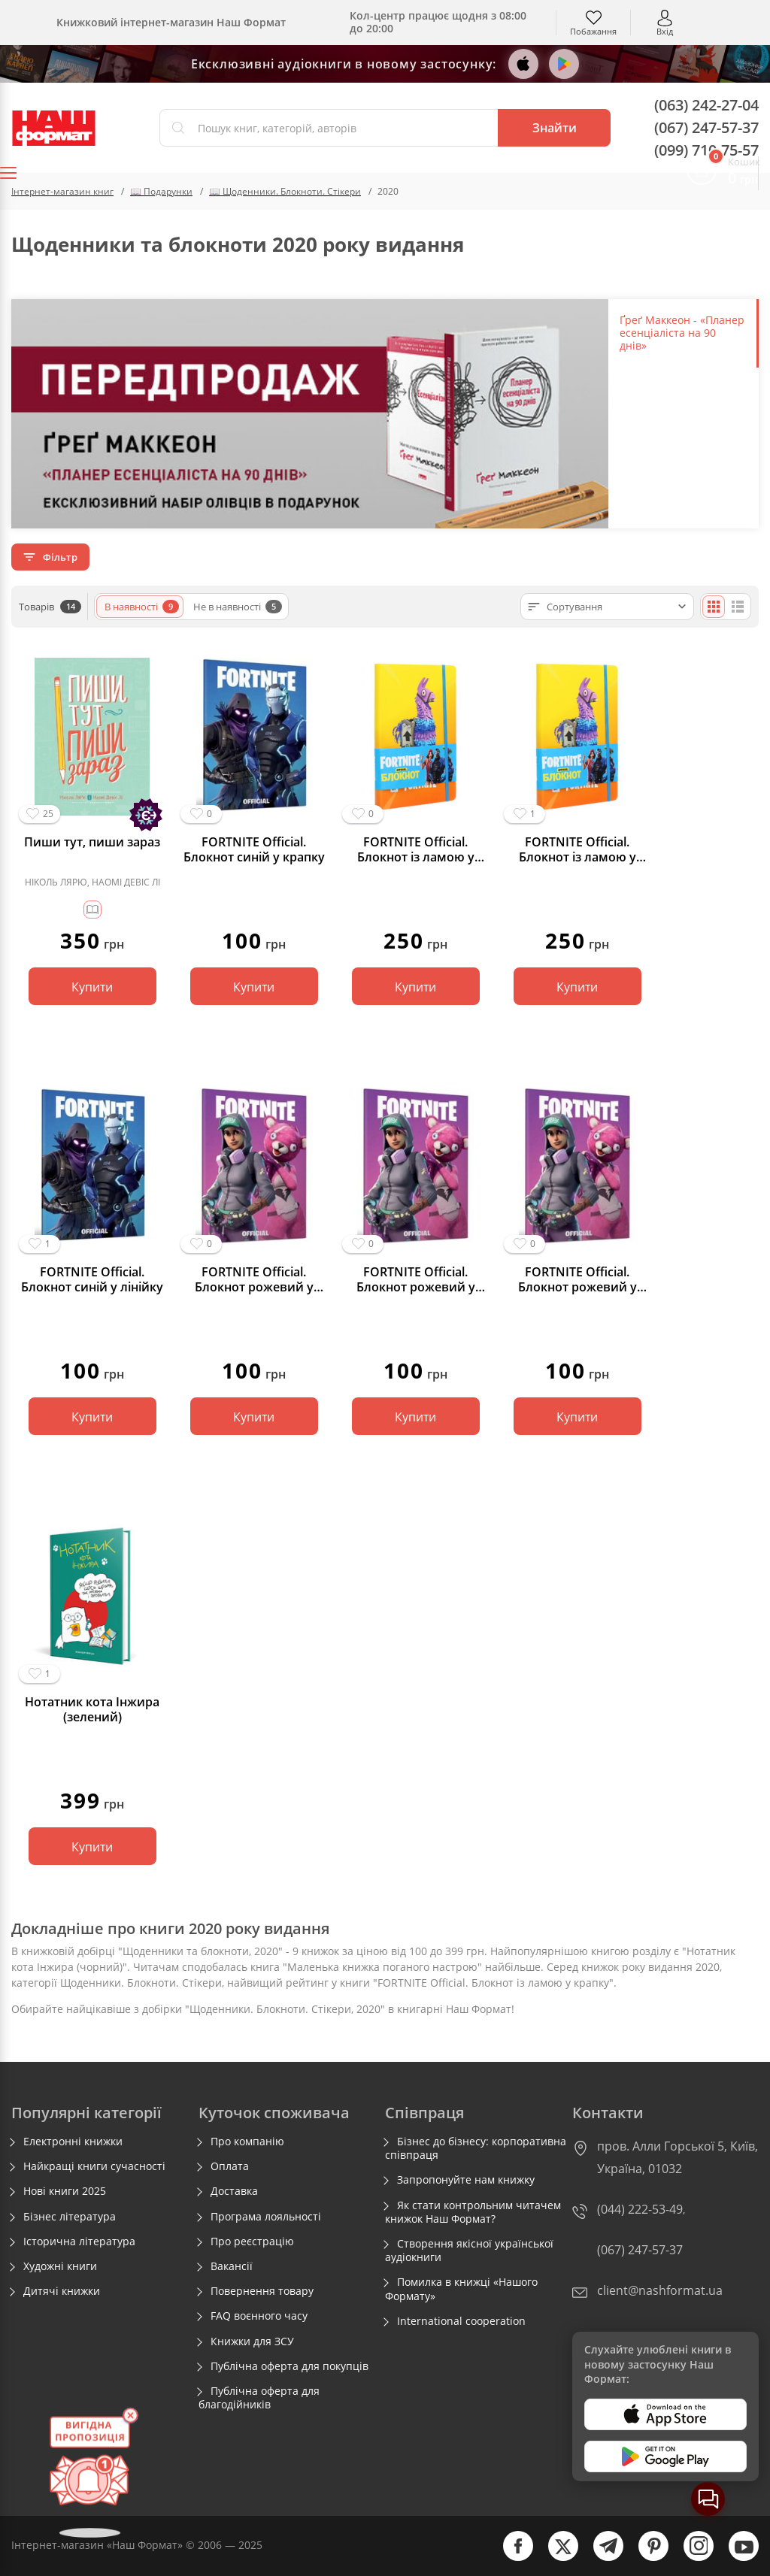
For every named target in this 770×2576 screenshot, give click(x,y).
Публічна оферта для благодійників (259, 2397)
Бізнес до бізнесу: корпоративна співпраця (475, 2148)
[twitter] (555, 2557)
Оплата (230, 2166)
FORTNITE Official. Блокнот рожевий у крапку (254, 1279)
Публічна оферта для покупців (289, 2366)
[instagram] (691, 2557)
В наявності (142, 606)
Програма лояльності (266, 2216)
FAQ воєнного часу (259, 2316)
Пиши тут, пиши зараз (92, 842)
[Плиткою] (713, 606)
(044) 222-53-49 (640, 2209)
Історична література (79, 2241)
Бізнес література (69, 2216)
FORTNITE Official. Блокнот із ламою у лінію (415, 849)
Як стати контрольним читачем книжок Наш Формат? (473, 2212)
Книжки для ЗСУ (252, 2341)
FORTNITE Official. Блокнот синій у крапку (254, 849)
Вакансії (232, 2266)
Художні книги (60, 2266)
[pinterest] (645, 2557)
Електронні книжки (73, 2141)
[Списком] (737, 606)
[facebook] (510, 2557)
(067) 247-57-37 (706, 127)
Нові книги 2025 (64, 2191)
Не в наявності (237, 606)
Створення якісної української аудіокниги (469, 2250)
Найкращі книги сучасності (94, 2166)
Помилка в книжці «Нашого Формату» (461, 2288)
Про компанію (247, 2141)
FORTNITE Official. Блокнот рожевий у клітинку (577, 1279)
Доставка (234, 2191)
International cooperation (461, 2321)
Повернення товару (262, 2291)
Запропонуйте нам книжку (466, 2180)
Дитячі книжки (61, 2291)
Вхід (664, 30)
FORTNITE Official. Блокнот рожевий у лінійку (415, 1279)
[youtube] (736, 2557)
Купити (92, 987)
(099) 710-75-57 (706, 150)
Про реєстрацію (252, 2241)
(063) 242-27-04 (706, 105)
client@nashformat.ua (660, 2290)
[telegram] (600, 2557)
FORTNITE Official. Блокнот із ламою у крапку (577, 849)
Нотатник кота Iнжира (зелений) (92, 1709)
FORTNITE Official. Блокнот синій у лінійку (92, 1279)
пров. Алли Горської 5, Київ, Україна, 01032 (677, 2157)
